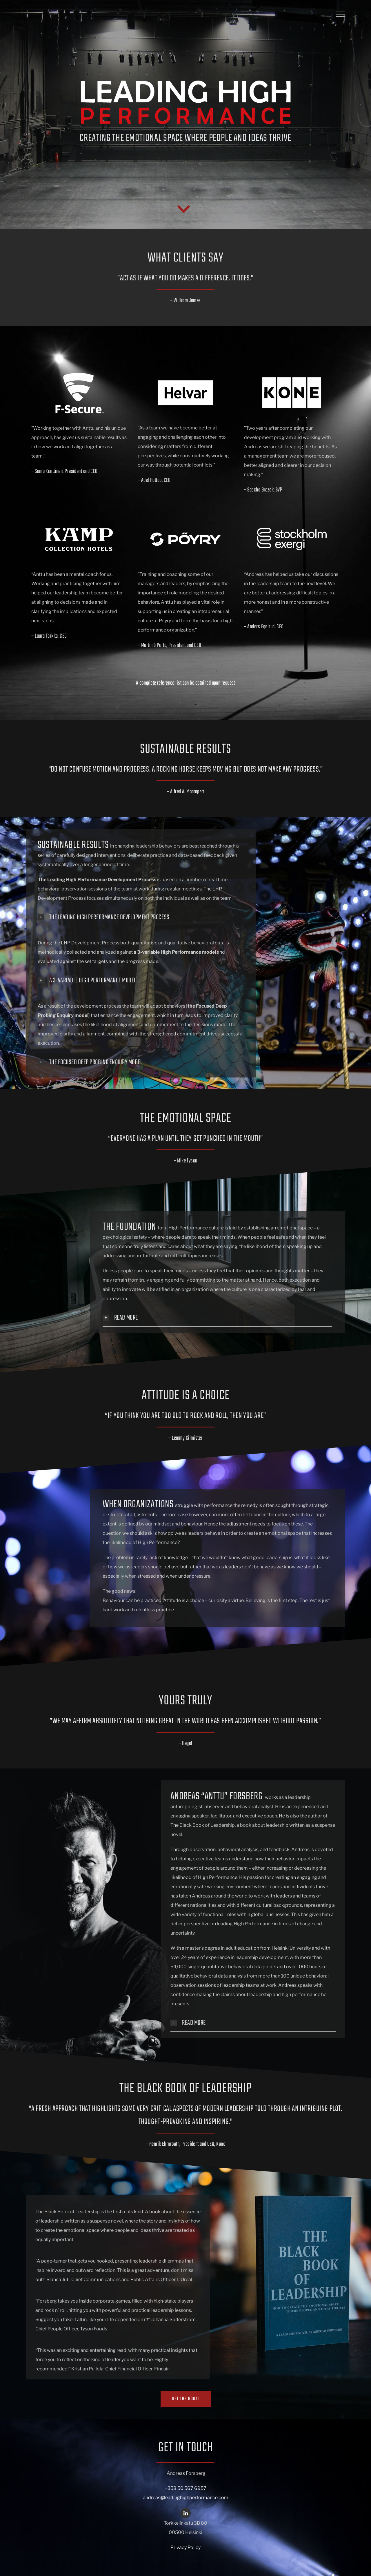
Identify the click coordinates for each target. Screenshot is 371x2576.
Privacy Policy (185, 2547)
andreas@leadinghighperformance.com (185, 2497)
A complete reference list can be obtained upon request (185, 683)
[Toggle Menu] (341, 14)
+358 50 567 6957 (185, 2488)
